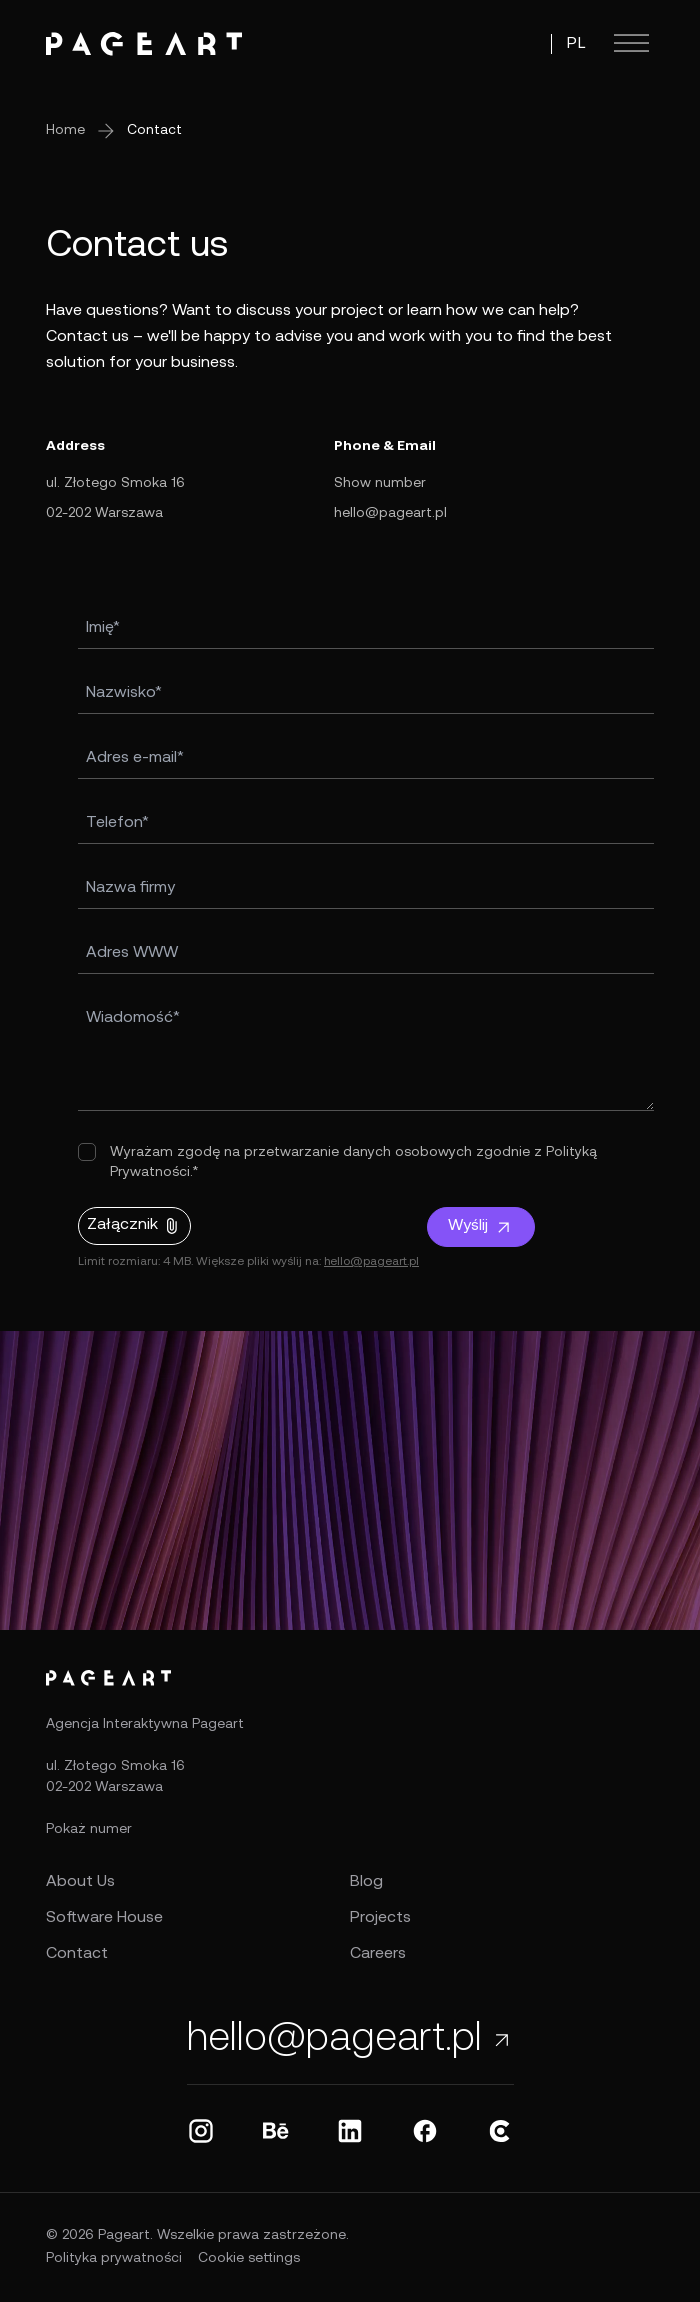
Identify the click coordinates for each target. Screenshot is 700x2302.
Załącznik (134, 1226)
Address (75, 446)
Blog (366, 1882)
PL (576, 44)
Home (65, 130)
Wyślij (481, 1228)
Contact (154, 130)
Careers (378, 1954)
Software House (104, 1918)
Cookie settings (249, 2258)
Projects (380, 1918)
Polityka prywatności (114, 2258)
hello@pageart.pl (390, 513)
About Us (80, 1882)
